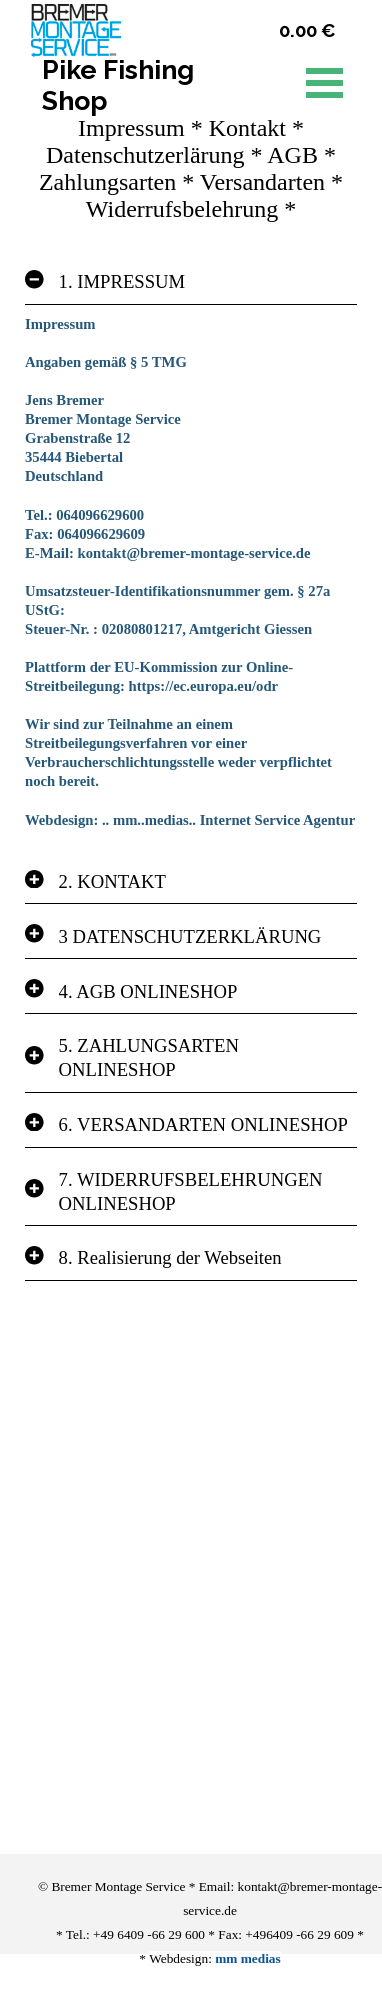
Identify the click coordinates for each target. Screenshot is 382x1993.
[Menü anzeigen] (324, 82)
